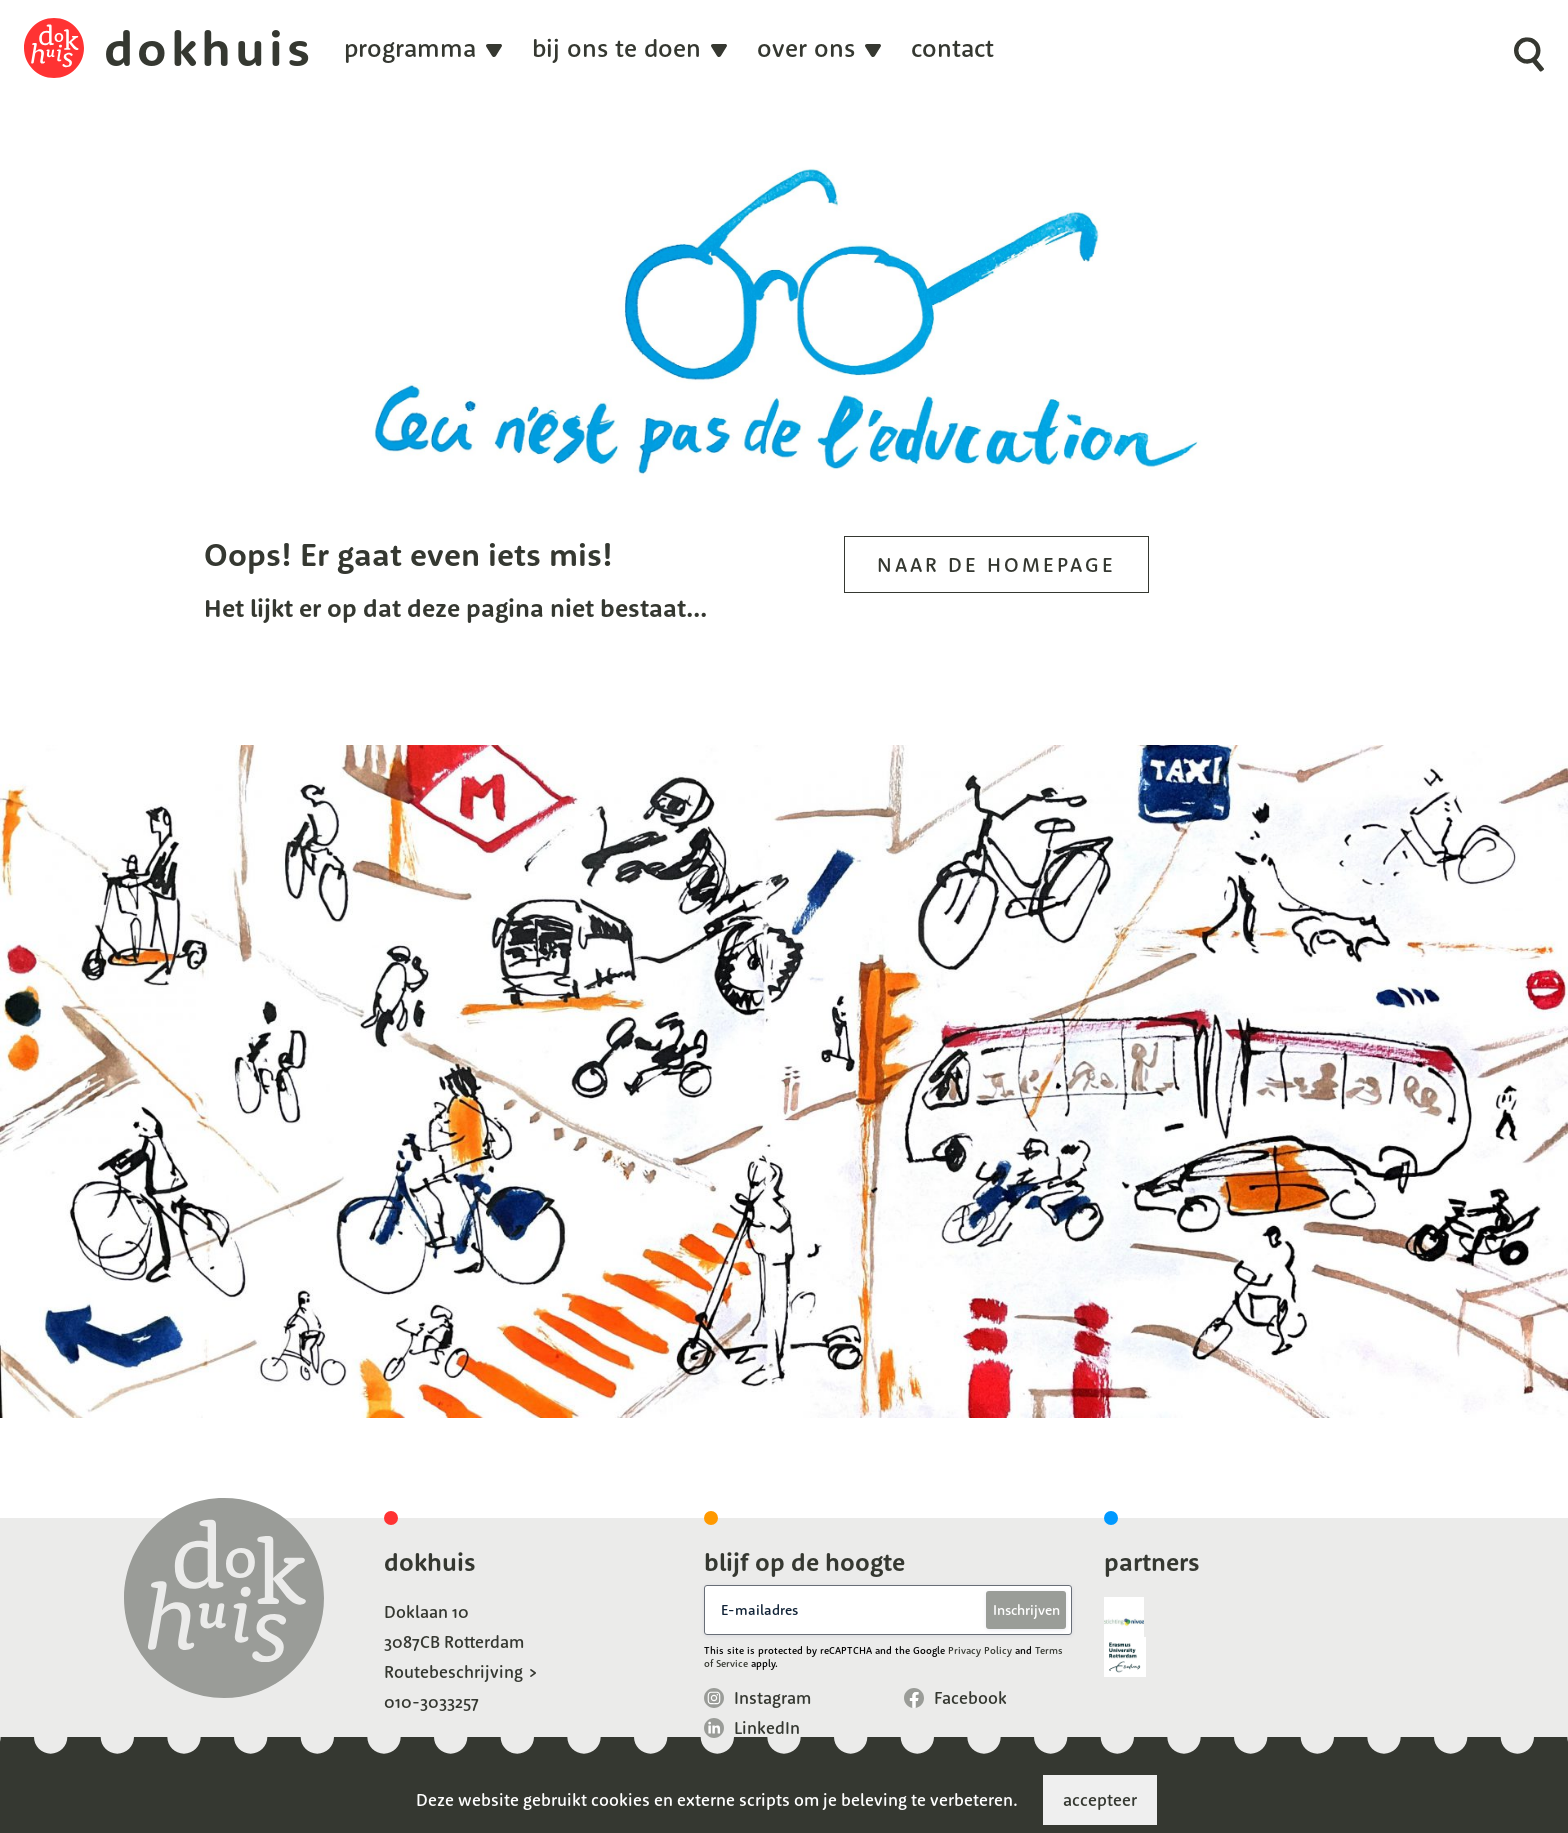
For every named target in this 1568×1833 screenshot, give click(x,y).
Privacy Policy (980, 1650)
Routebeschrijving (453, 1671)
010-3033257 (431, 1701)
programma (410, 48)
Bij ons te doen (616, 48)
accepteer (1100, 1799)
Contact (952, 48)
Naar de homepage (996, 564)
